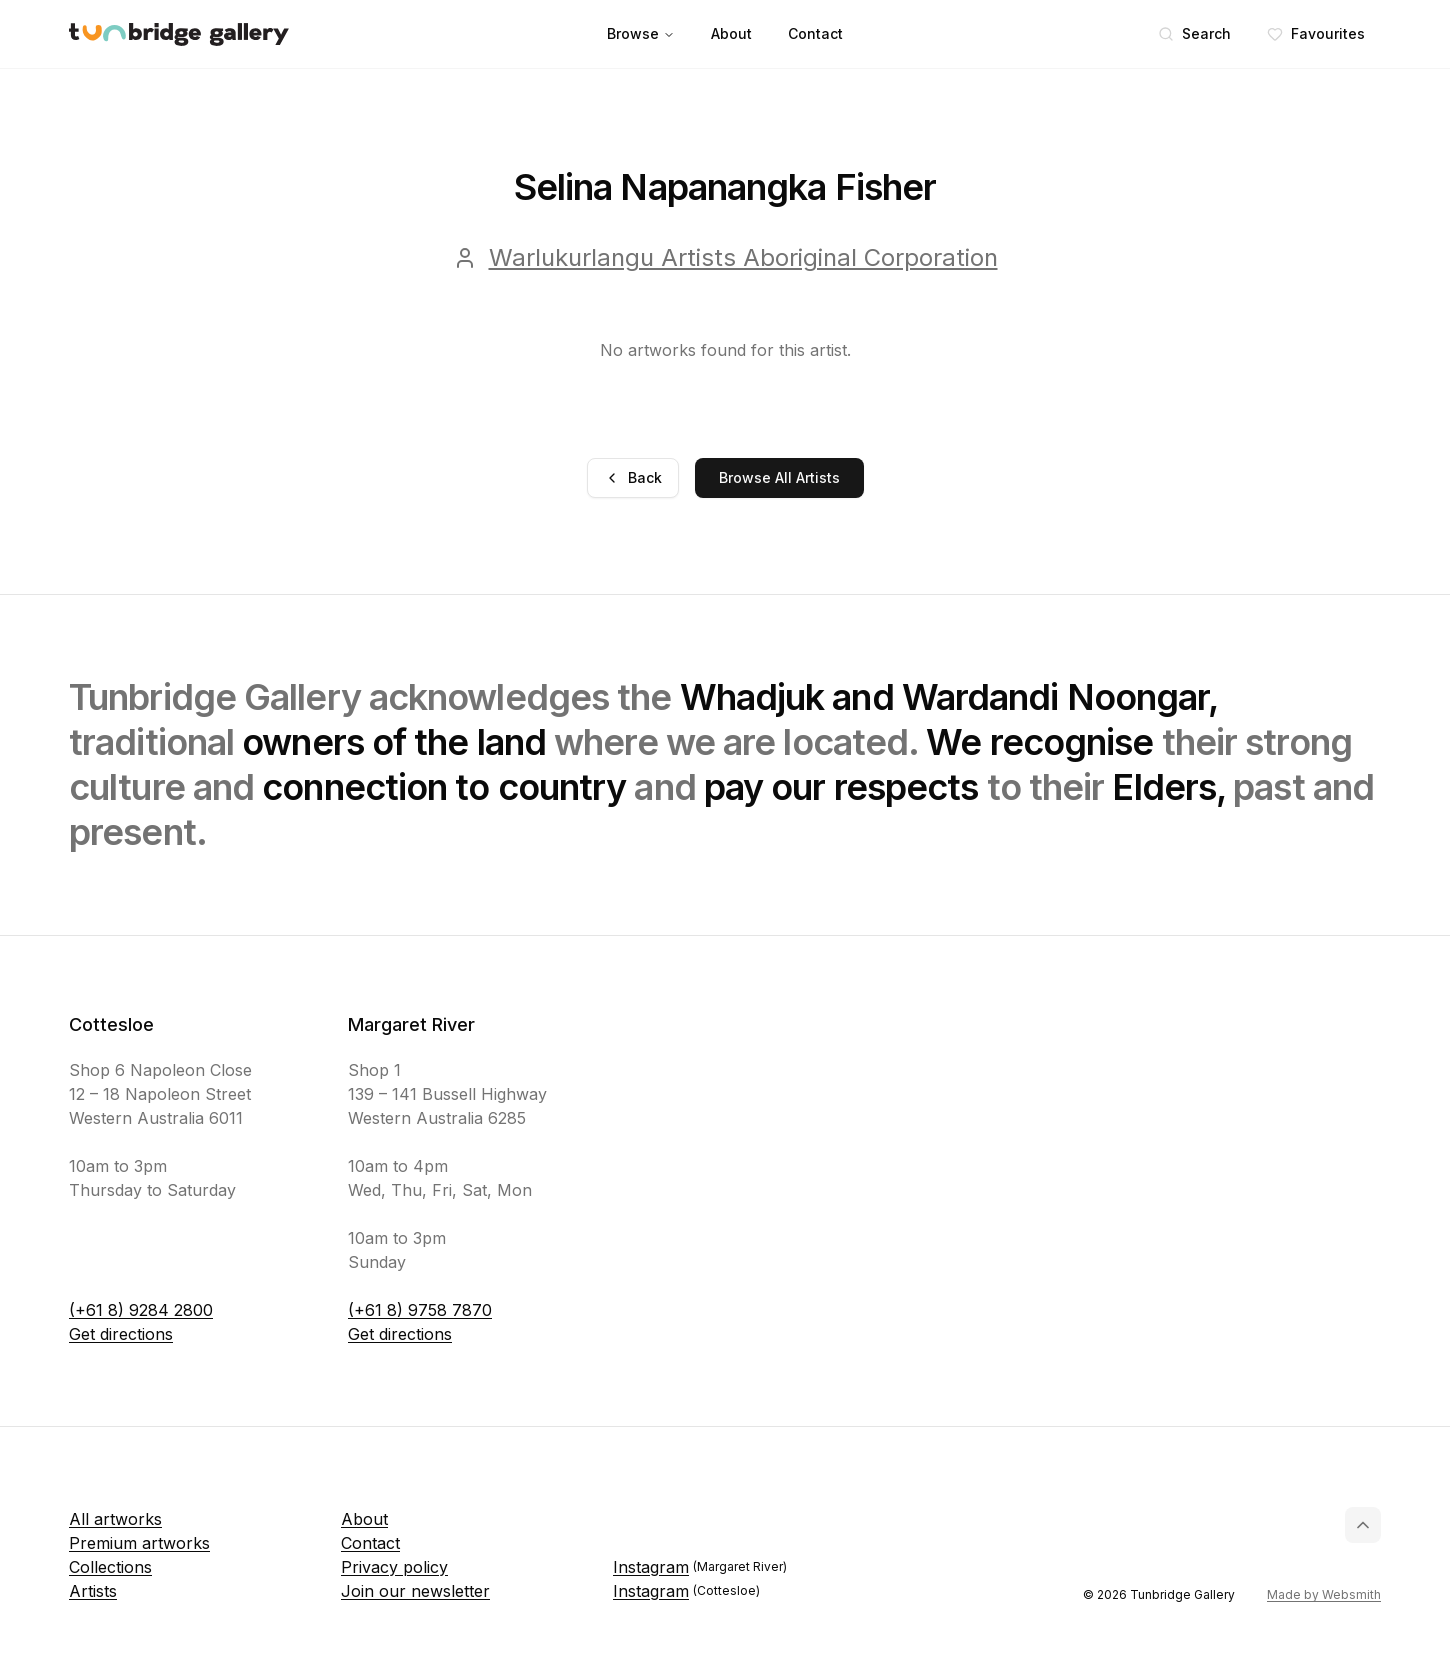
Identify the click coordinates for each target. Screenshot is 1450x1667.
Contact (815, 33)
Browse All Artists (779, 477)
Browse (641, 33)
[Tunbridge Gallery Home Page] (179, 34)
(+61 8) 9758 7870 (420, 1310)
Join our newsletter (415, 1591)
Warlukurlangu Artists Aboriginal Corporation (743, 257)
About (731, 33)
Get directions (121, 1334)
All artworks (115, 1519)
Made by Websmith (1324, 1594)
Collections (110, 1567)
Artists (93, 1591)
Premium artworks (139, 1543)
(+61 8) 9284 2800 (141, 1310)
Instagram (700, 1567)
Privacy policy (394, 1567)
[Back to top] (1363, 1525)
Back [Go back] (633, 477)
